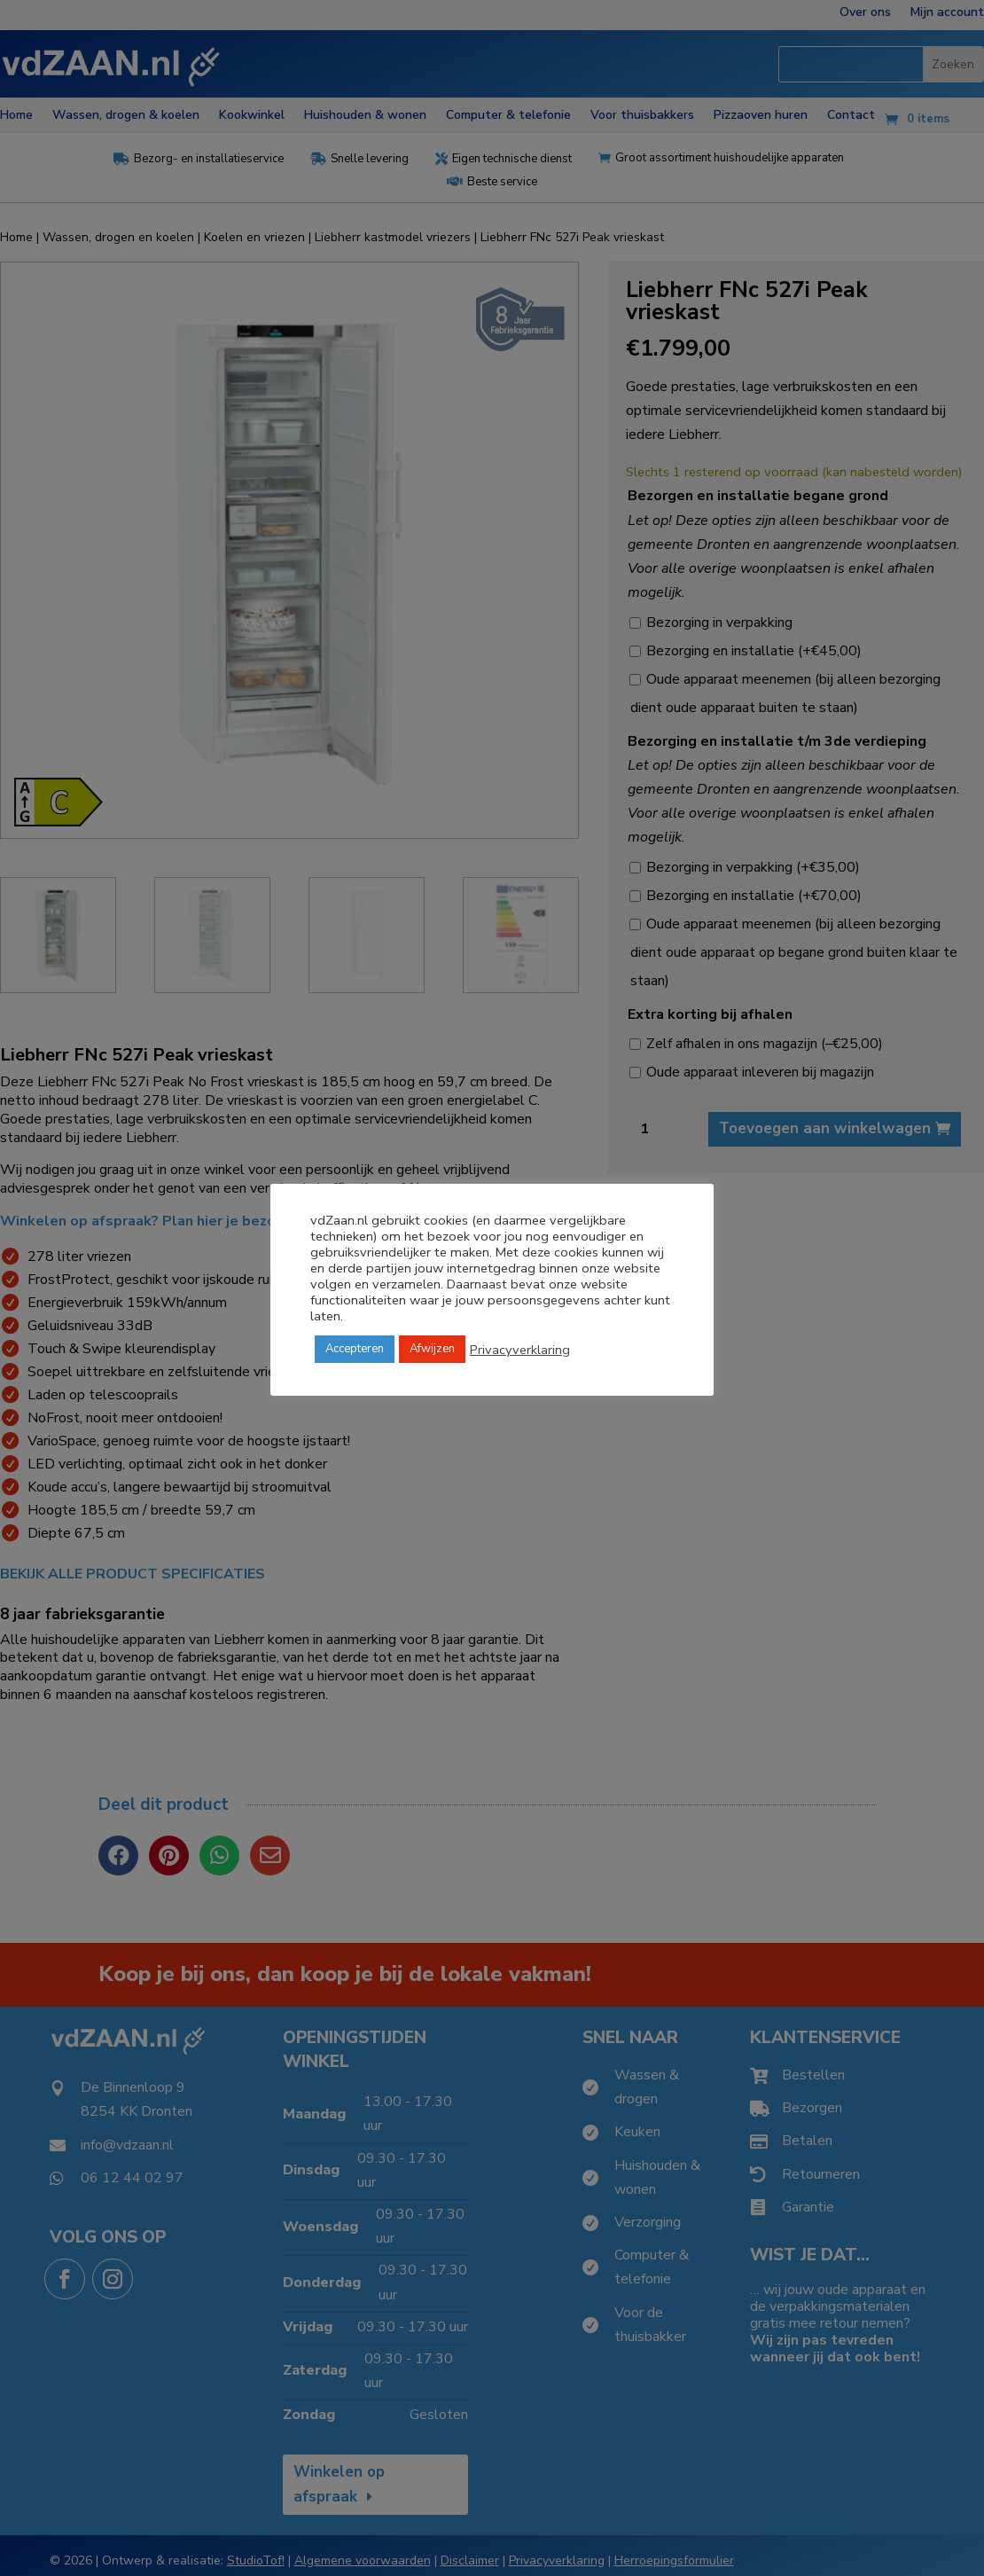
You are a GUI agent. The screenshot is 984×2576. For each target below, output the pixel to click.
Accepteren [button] (354, 1349)
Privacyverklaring (520, 1350)
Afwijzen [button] (432, 1349)
